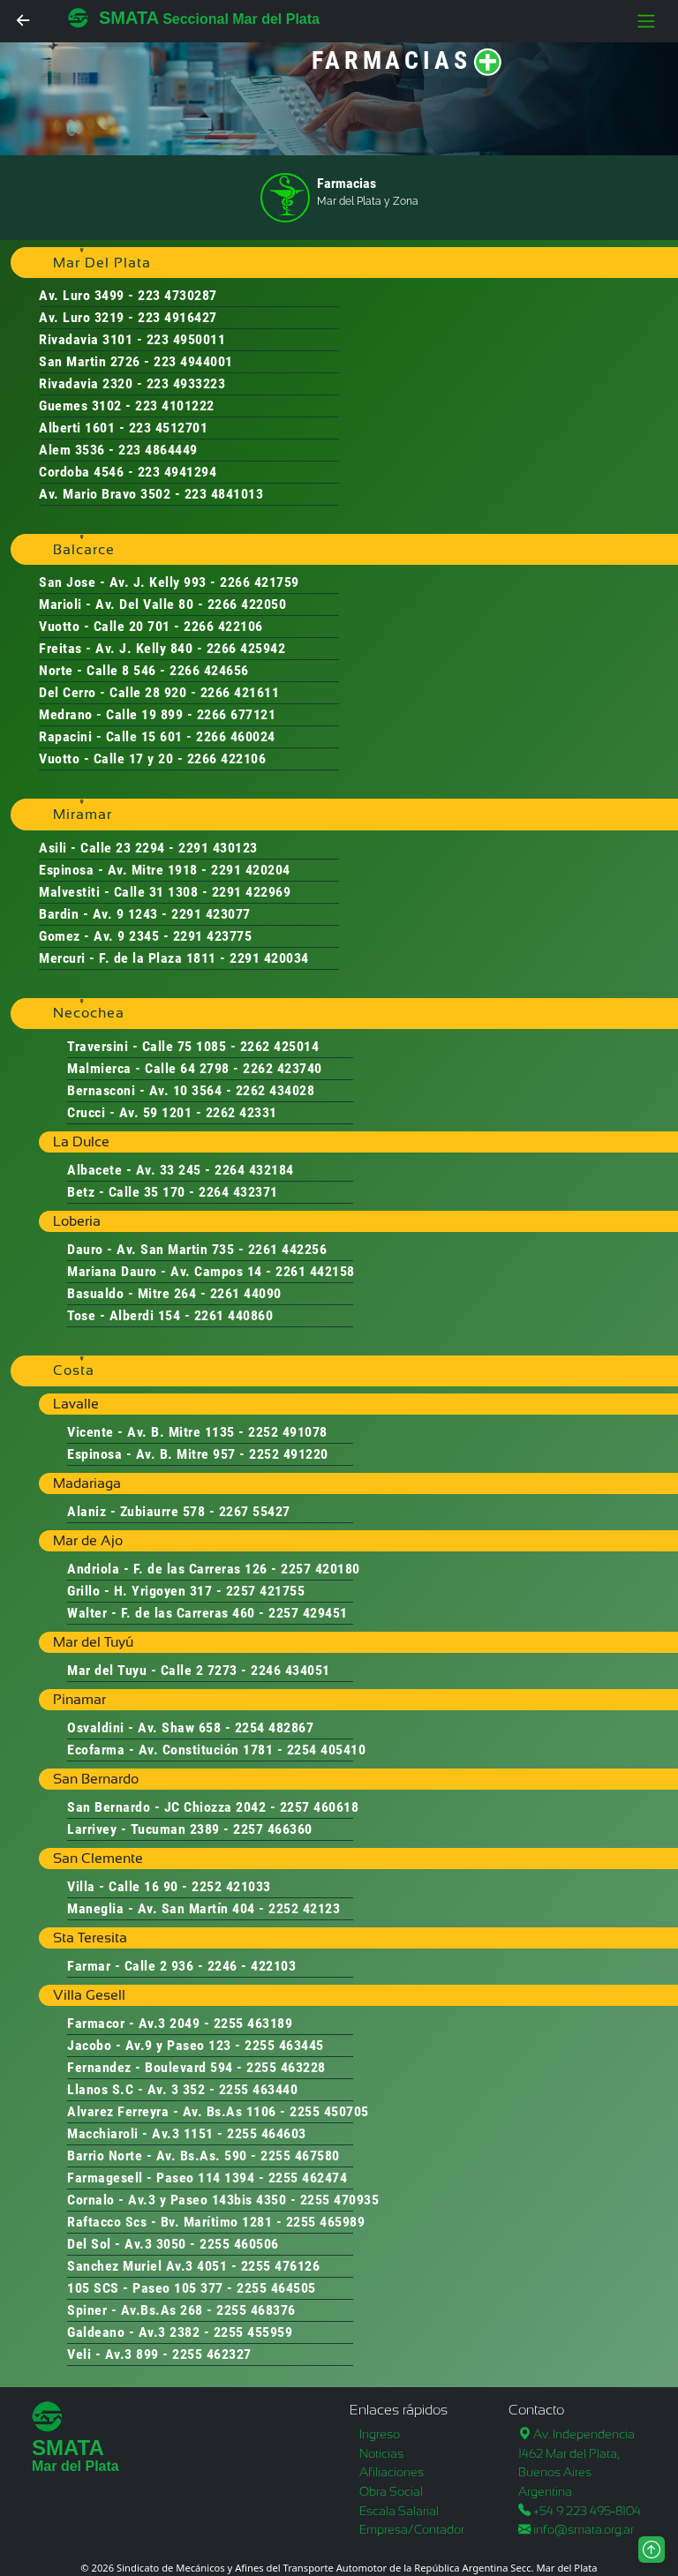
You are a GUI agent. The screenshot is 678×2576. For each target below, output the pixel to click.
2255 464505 (276, 2287)
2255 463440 (258, 2089)
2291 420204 (250, 869)
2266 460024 (235, 736)
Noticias (381, 2453)
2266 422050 (247, 604)
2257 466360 (273, 1829)
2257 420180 (320, 1568)
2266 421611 (240, 692)
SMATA (129, 17)
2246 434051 (290, 1670)
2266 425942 (246, 648)
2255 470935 (340, 2199)
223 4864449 (158, 449)
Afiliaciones (391, 2472)
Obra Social (391, 2491)
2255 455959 (253, 2332)
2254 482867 (274, 1727)
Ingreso (379, 2434)
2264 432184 (254, 1169)
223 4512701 (168, 427)
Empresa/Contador (411, 2529)
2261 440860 (234, 1315)
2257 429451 (308, 1612)
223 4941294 (177, 471)
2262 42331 (241, 1112)
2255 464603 (266, 2133)
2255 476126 (280, 2265)
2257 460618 (319, 1807)
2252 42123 (304, 1908)
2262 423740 (282, 1068)
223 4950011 (186, 339)
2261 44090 (246, 1293)
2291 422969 (251, 891)
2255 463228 (286, 2067)
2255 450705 (329, 2111)
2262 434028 (275, 1090)
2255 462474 (308, 2177)
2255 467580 (300, 2155)
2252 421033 (231, 1886)
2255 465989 (325, 2221)
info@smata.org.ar (583, 2529)
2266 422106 (223, 626)
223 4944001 (193, 361)
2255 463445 (284, 2045)
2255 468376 (256, 2310)
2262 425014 (280, 1046)
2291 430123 (218, 847)
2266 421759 (259, 582)
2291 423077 (211, 913)
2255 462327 (212, 2354)
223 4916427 (177, 317)
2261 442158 (315, 1271)
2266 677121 (236, 714)
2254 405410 (326, 1749)
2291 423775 (212, 936)
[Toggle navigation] (646, 21)
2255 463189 (253, 2023)
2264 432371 (238, 1191)
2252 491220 (288, 1454)
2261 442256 (288, 1249)
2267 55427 (254, 1511)
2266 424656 (209, 670)
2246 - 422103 (252, 1965)
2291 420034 (269, 958)
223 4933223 (186, 383)
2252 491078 (288, 1431)
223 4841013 (224, 493)
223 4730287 (177, 295)
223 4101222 (175, 405)
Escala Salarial (399, 2511)
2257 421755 (265, 1590)
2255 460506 (239, 2243)
